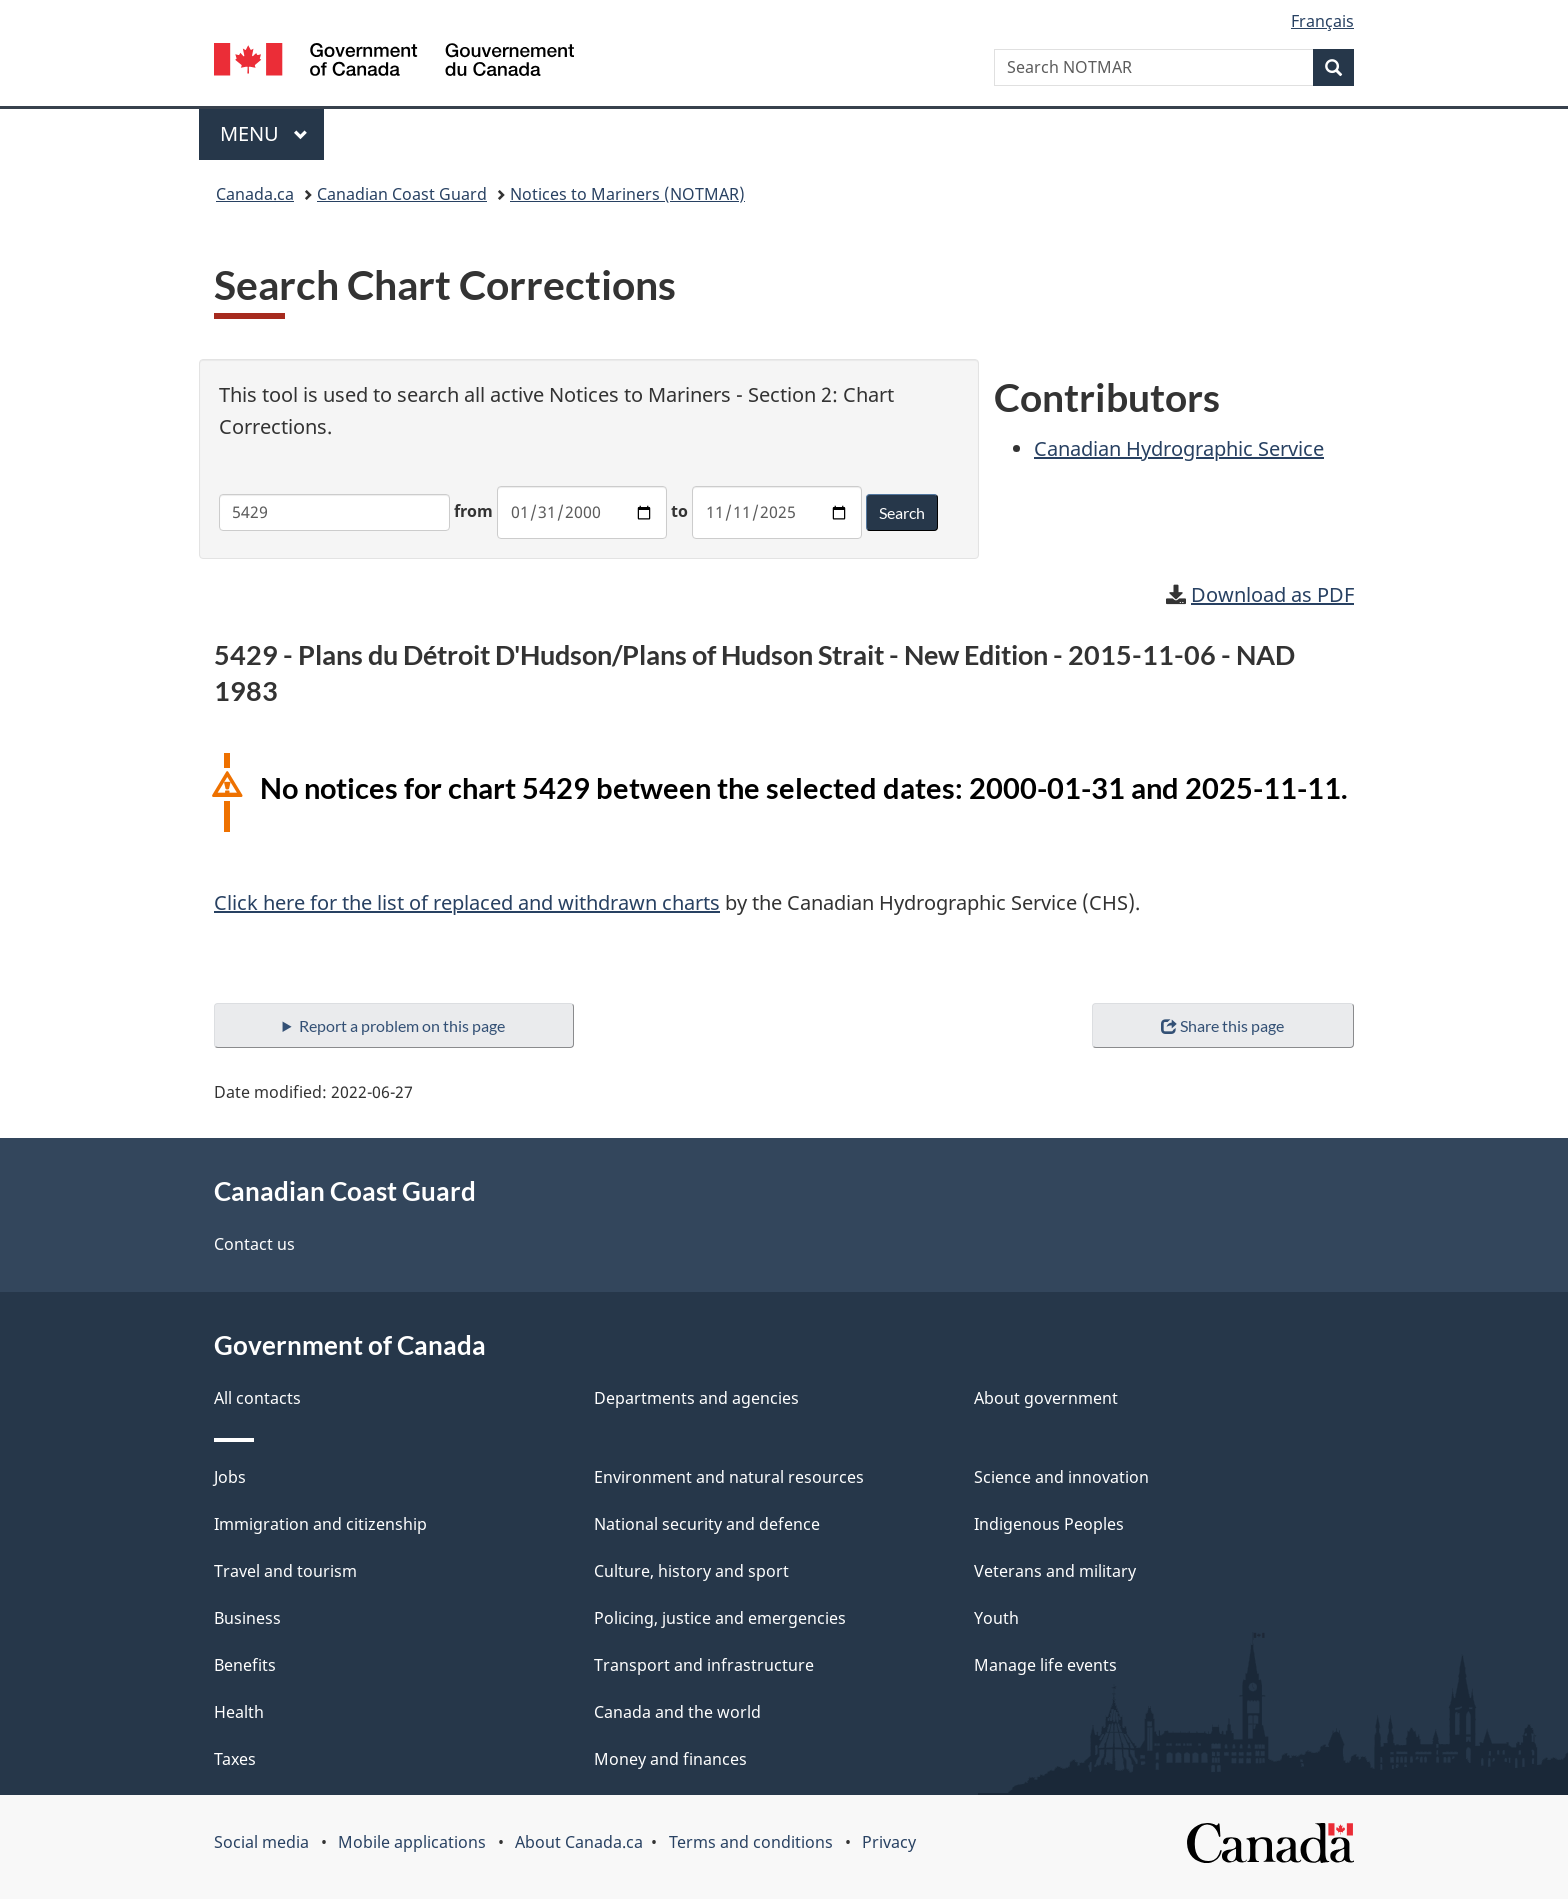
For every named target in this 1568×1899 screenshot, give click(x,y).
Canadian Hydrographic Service (1179, 448)
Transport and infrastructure (704, 1665)
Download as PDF (1272, 594)
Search (902, 512)
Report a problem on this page (402, 1025)
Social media (261, 1842)
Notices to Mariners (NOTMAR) (627, 194)
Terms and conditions (751, 1842)
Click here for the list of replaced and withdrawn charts (467, 902)
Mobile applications (412, 1842)
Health (239, 1712)
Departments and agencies (696, 1398)
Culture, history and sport (691, 1571)
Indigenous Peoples (1049, 1524)
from (473, 511)
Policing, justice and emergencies (720, 1618)
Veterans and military (1055, 1571)
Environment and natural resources (729, 1477)
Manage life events (1045, 1665)
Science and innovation (1061, 1477)
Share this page (1222, 1025)
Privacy (889, 1842)
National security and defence (707, 1524)
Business (247, 1618)
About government (1046, 1398)
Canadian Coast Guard (402, 194)
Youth (996, 1618)
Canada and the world (677, 1712)
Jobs (230, 1477)
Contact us (254, 1244)
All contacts (257, 1398)
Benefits (245, 1665)
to (679, 511)
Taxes (235, 1759)
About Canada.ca (579, 1842)
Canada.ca (255, 194)
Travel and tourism (285, 1571)
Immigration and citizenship (320, 1524)
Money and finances (670, 1759)
